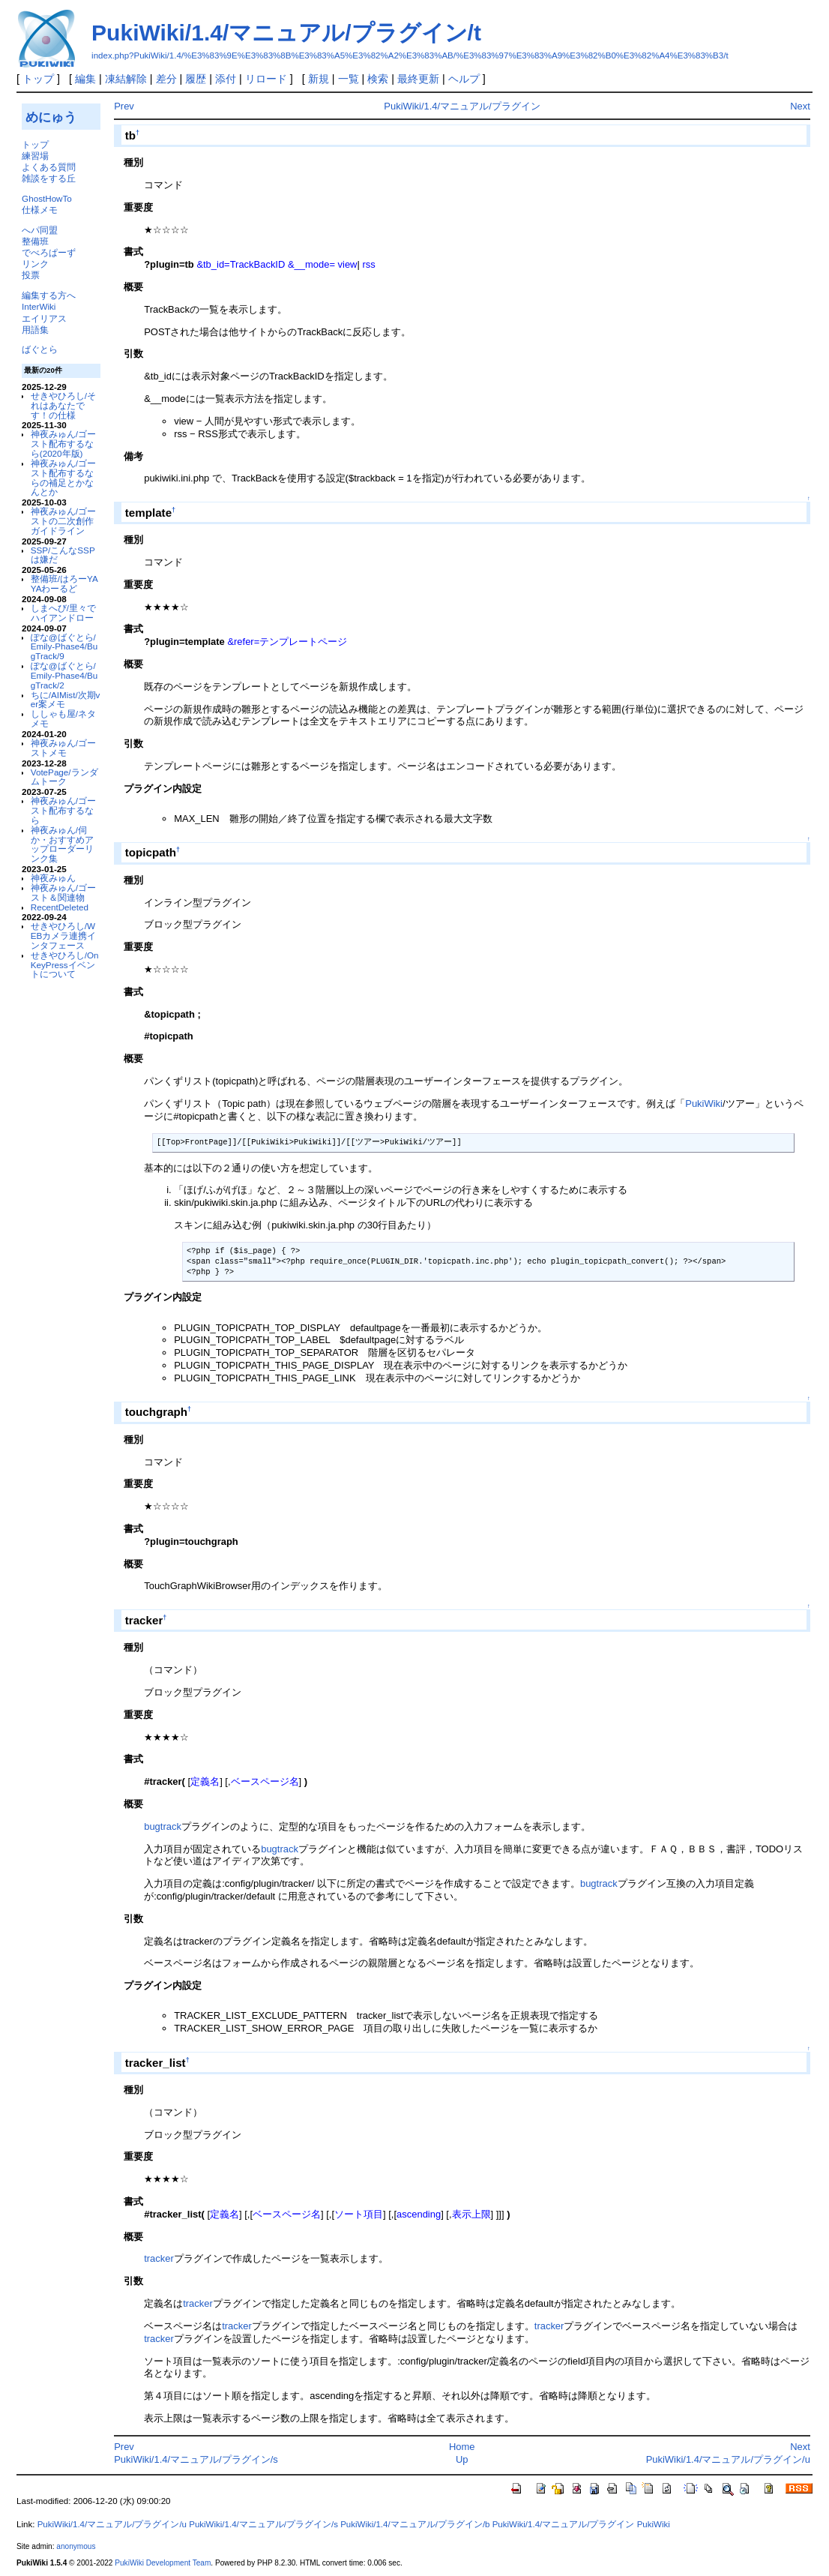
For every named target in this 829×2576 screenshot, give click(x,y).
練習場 (35, 155)
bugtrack (162, 1826)
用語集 (35, 329)
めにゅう (50, 116)
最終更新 (418, 79)
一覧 (348, 79)
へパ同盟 (40, 230)
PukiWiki (704, 1103)
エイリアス (44, 318)
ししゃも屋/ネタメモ (63, 718)
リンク (35, 263)
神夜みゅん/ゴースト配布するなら (63, 810)
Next (800, 106)
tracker (159, 2258)
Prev (124, 106)
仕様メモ (40, 209)
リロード (266, 79)
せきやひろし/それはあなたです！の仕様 (63, 405)
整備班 (35, 241)
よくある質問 (49, 167)
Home (462, 2446)
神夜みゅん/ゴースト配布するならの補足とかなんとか (63, 477)
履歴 (195, 79)
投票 (31, 275)
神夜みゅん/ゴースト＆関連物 (63, 892)
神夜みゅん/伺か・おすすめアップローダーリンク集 (62, 844)
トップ (38, 79)
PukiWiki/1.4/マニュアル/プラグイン (462, 106)
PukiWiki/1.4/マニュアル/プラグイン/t (286, 32)
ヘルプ (464, 79)
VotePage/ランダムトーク (64, 777)
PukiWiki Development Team (163, 2563)
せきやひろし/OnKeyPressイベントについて (65, 964)
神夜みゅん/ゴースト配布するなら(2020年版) (63, 443)
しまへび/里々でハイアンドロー (63, 612)
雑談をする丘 (49, 178)
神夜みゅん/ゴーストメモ (63, 747)
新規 (318, 79)
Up (462, 2459)
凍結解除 (126, 79)
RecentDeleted (59, 907)
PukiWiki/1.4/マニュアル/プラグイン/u (728, 2459)
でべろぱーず (49, 252)
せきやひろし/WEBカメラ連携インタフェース (64, 935)
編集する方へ (49, 295)
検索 (377, 79)
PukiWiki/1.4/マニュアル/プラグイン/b (414, 2524)
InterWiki (38, 306)
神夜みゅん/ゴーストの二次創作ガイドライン (63, 520)
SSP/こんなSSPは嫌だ (63, 555)
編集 (85, 79)
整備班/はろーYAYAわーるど (64, 583)
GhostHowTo (47, 198)
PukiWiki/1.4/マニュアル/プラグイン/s (196, 2459)
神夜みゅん (53, 878)
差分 (166, 79)
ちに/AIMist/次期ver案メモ (65, 699)
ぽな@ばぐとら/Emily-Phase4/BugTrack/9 (64, 646)
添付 (225, 79)
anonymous (75, 2546)
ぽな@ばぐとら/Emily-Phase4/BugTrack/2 (64, 675)
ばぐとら (40, 349)
